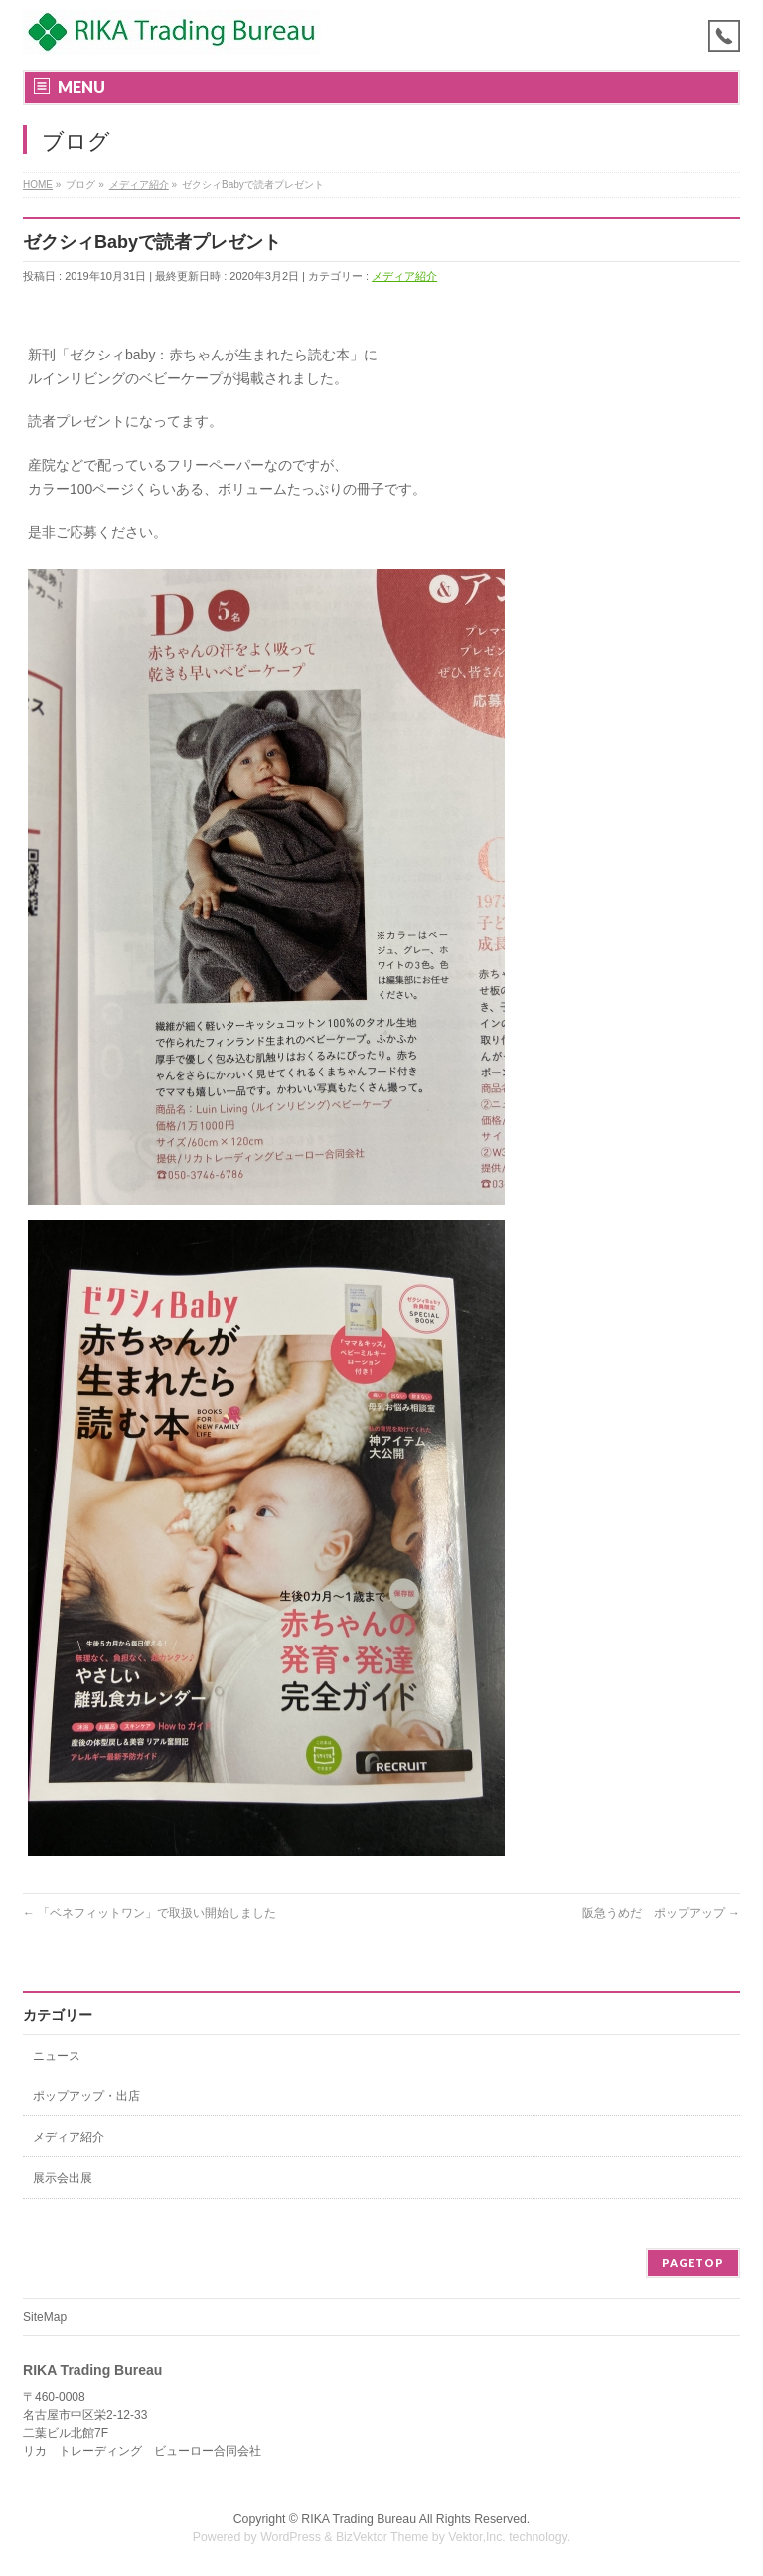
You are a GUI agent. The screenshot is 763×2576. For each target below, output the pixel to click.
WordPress (290, 2537)
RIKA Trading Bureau (358, 2519)
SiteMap (45, 2317)
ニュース (56, 2056)
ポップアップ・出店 (86, 2096)
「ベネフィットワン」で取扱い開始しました (149, 1913)
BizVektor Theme (382, 2537)
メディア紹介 (404, 276)
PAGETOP (693, 2262)
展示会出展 (62, 2178)
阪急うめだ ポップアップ (661, 1913)
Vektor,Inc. (477, 2537)
